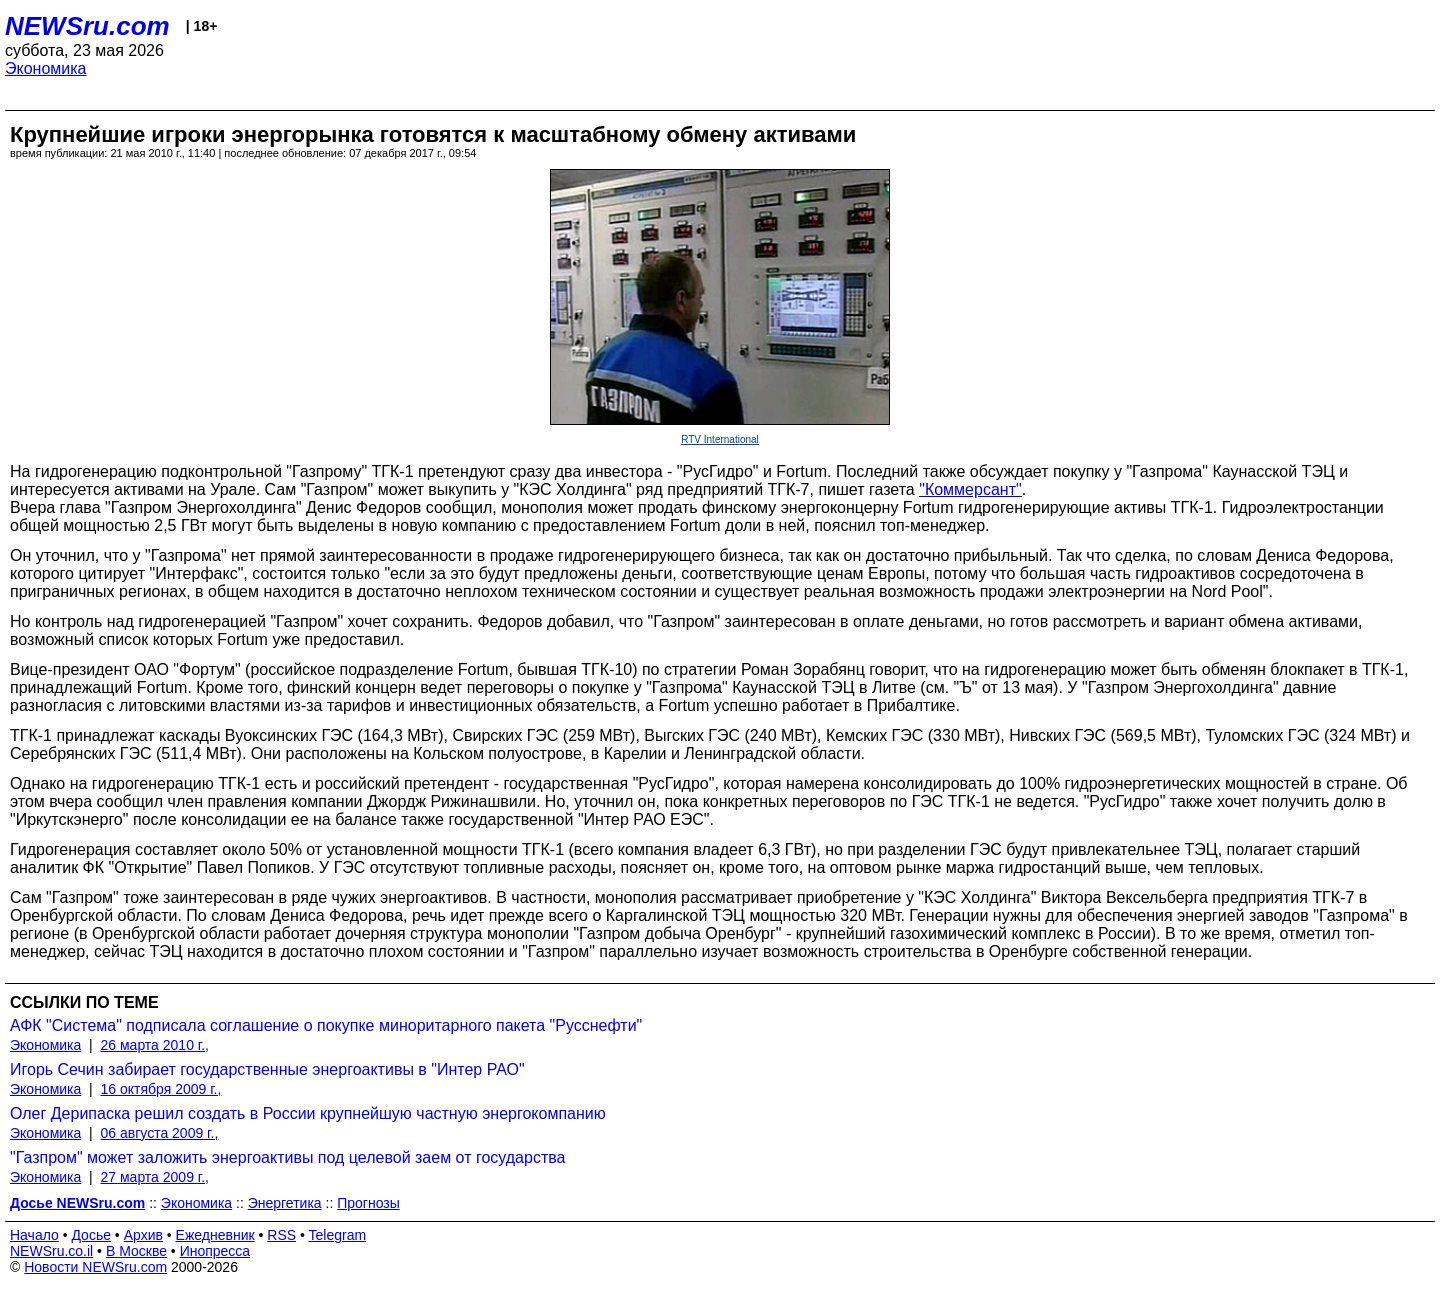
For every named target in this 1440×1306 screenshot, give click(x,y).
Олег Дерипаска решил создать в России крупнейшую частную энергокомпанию (308, 1113)
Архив (143, 1235)
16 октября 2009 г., (161, 1089)
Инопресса (215, 1251)
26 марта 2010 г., (155, 1045)
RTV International (720, 439)
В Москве (136, 1251)
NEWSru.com (87, 26)
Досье (91, 1235)
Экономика (46, 68)
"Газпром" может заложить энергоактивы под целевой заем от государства (287, 1157)
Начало (34, 1235)
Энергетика (285, 1203)
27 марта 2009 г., (155, 1177)
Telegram (338, 1235)
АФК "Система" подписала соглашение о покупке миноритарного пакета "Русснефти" (326, 1025)
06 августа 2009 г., (160, 1133)
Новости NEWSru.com (95, 1267)
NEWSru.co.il (51, 1251)
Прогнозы (368, 1203)
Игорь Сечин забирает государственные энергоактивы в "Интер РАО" (267, 1069)
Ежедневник (215, 1235)
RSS (281, 1235)
